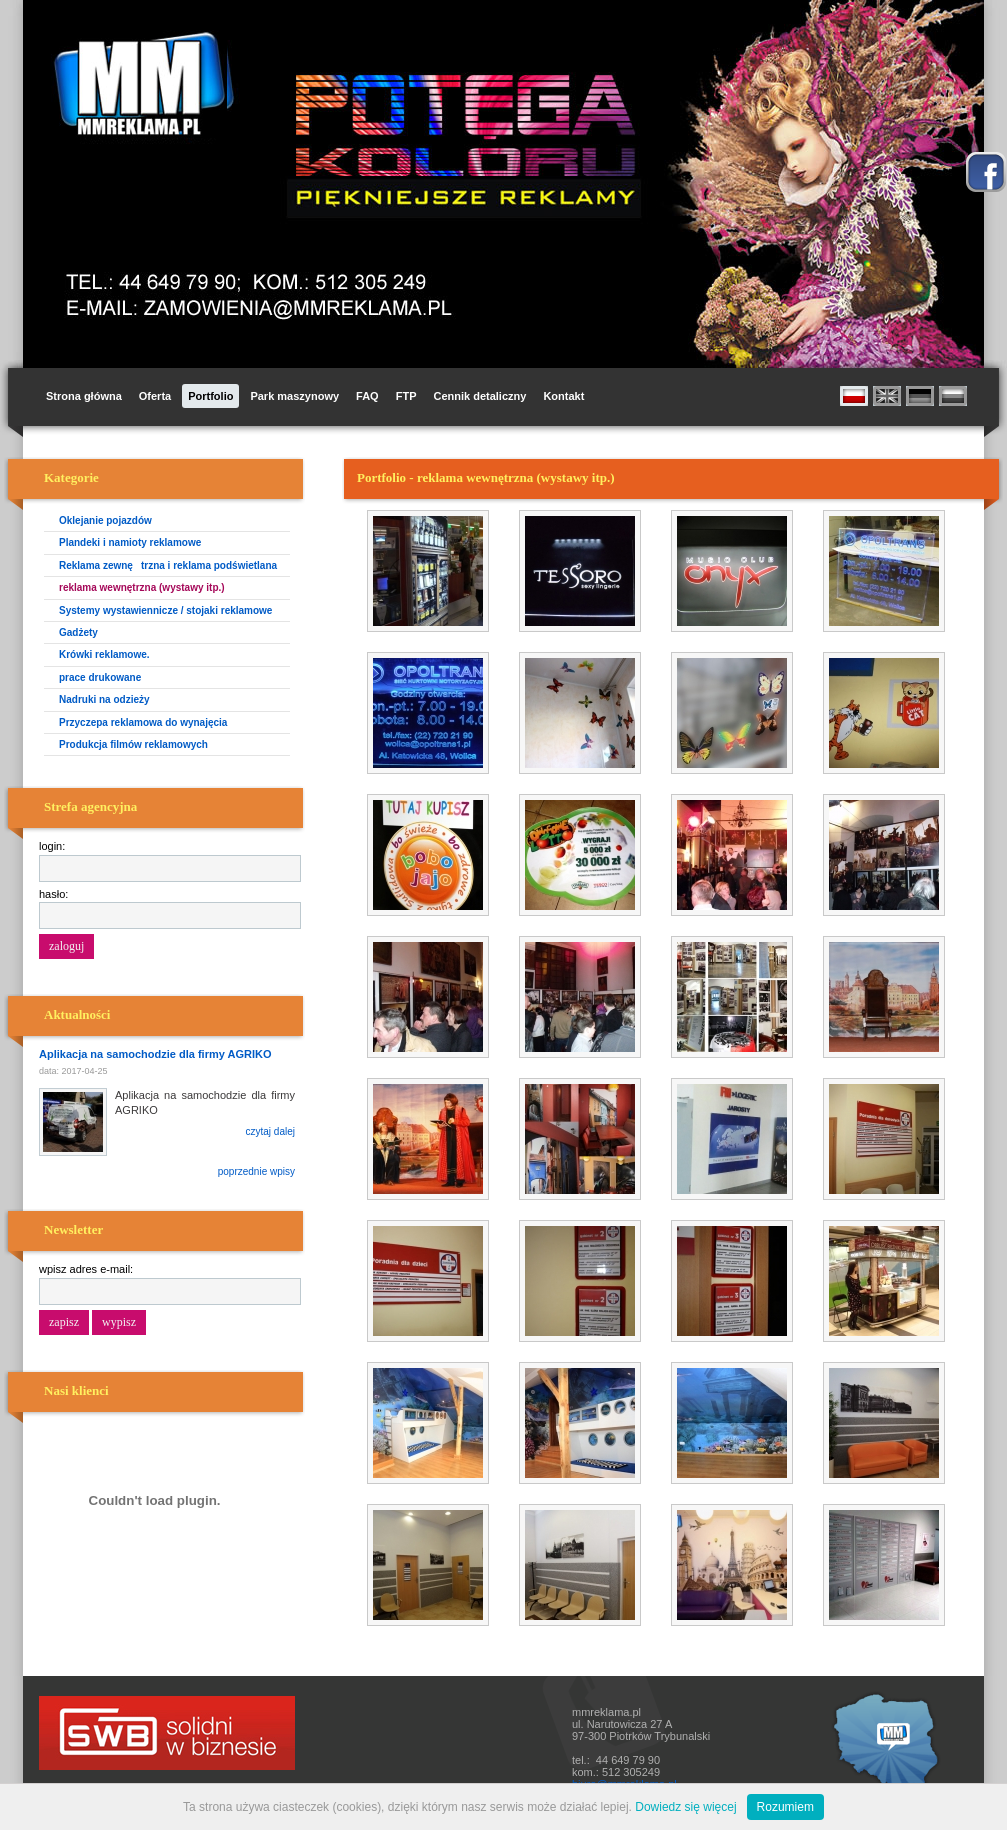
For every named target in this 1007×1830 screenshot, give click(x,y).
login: (52, 846)
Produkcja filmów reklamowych (133, 744)
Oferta (155, 396)
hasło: (53, 894)
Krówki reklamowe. (104, 654)
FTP (406, 396)
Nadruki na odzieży (104, 699)
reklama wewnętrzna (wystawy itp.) (142, 587)
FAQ (367, 396)
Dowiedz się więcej (685, 1807)
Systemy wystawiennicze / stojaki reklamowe (165, 610)
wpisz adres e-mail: (86, 1269)
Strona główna (84, 396)
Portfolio (210, 396)
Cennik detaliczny (479, 396)
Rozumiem (785, 1807)
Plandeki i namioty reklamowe (130, 542)
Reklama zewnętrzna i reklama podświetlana (168, 565)
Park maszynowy (294, 396)
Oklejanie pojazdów (105, 520)
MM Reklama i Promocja (139, 84)
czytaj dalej (270, 1131)
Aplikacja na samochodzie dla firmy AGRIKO (155, 1054)
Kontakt (563, 396)
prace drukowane (100, 677)
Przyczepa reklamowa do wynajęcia (143, 722)
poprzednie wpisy (256, 1171)
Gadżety (78, 632)
